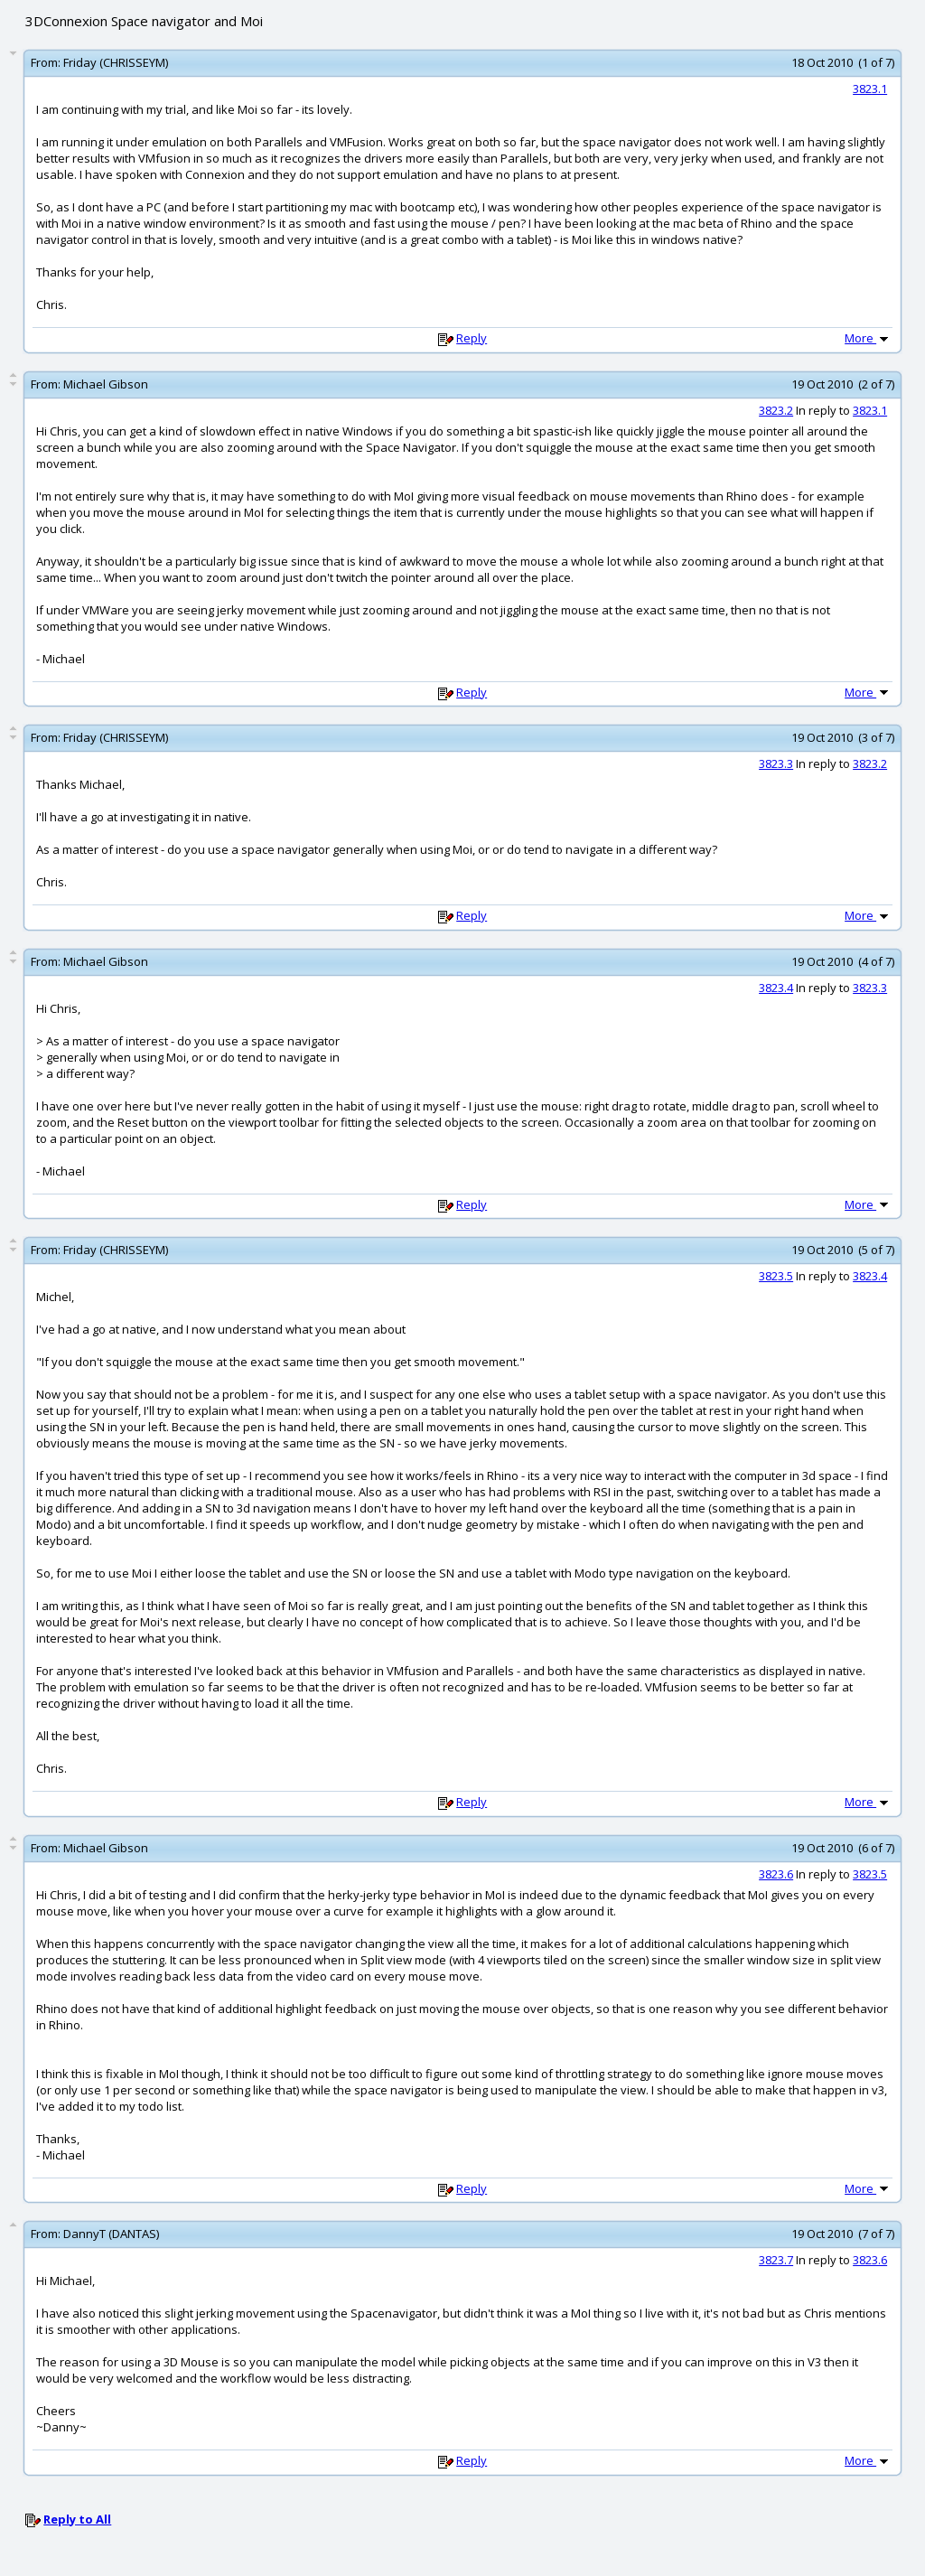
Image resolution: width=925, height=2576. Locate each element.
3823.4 (776, 987)
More (868, 338)
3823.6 (776, 1874)
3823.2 (776, 410)
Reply (471, 338)
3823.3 (776, 763)
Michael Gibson (105, 384)
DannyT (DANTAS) (111, 2233)
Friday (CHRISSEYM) (115, 62)
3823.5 (776, 1276)
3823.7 (776, 2260)
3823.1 (870, 88)
